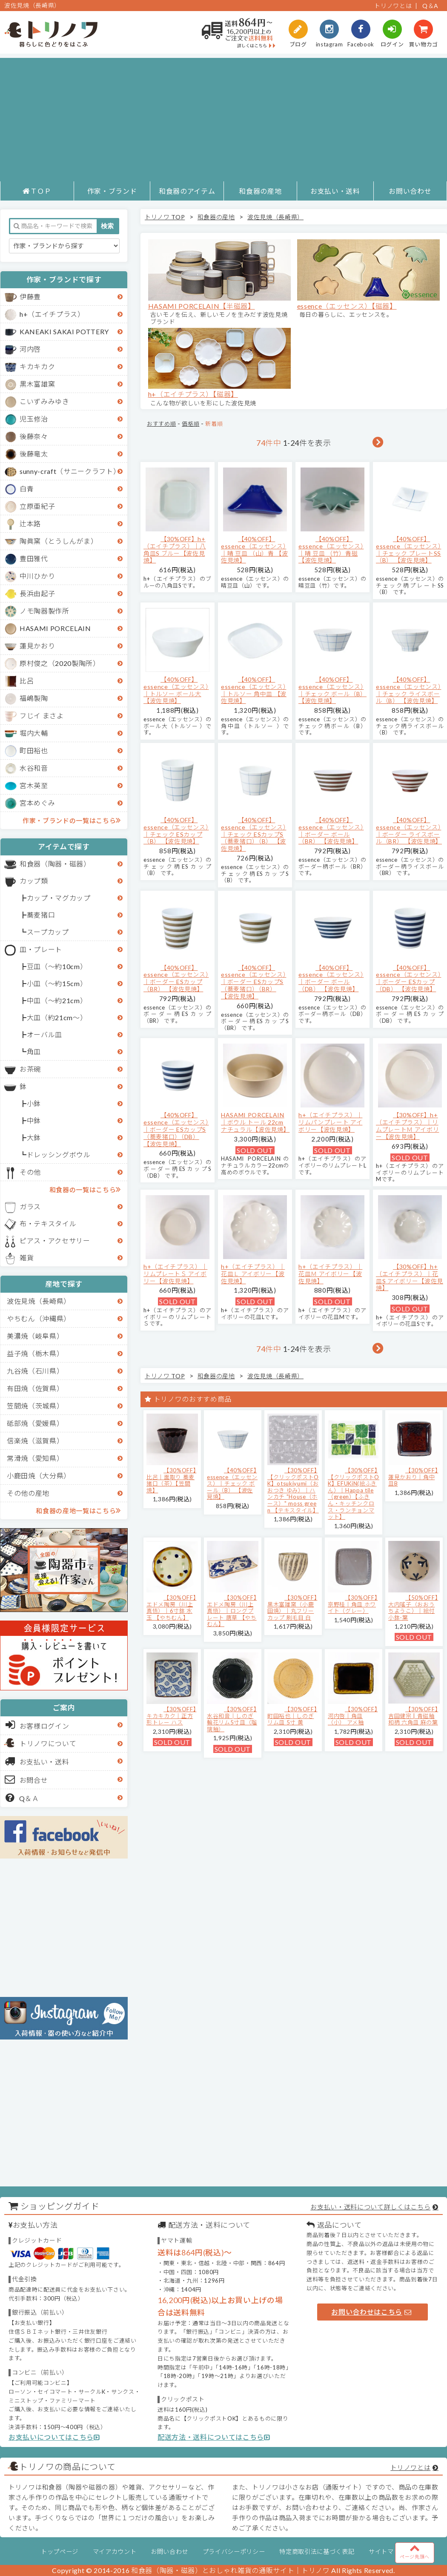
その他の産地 (28, 1493)
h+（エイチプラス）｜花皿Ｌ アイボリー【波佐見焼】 (253, 1274)
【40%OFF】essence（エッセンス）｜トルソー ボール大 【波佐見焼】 (176, 690)
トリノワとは (393, 5)
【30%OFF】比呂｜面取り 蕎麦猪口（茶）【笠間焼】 (171, 1480)
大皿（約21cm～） (57, 1017)
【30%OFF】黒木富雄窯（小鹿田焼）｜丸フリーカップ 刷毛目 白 (292, 1607)
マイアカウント (115, 2551)
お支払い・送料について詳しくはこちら (370, 2207)
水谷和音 (34, 768)
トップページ (59, 2551)
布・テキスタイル (48, 1223)
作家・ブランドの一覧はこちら (72, 820)
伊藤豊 (30, 297)
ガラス (30, 1206)
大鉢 (34, 1137)
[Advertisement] (223, 117)
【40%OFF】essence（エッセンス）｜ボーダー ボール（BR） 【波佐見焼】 (331, 830)
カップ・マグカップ (59, 898)
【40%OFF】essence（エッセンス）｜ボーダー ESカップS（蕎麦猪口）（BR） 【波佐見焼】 (253, 982)
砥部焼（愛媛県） (35, 1423)
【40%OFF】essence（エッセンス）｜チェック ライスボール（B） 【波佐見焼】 (408, 690)
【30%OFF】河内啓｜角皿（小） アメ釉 (353, 1716)
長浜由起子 (37, 593)
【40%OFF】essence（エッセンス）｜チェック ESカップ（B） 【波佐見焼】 (176, 830)
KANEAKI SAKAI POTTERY (64, 331)
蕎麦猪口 (41, 915)
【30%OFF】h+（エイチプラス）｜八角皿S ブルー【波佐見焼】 (174, 549)
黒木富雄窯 (37, 384)
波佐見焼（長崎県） (39, 1301)
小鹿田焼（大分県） (39, 1476)
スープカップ (48, 932)
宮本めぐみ (37, 803)
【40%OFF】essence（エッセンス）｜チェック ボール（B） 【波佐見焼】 (332, 690)
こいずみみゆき (44, 401)
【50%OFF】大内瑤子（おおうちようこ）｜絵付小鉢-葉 (413, 1607)
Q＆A (430, 5)
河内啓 (30, 349)
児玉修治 (34, 419)
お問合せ (27, 1779)
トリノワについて (48, 1743)
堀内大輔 (34, 733)
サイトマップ (387, 2551)
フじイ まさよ (42, 715)
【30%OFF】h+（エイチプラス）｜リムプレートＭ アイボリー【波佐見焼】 (407, 1125)
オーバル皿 (44, 1034)
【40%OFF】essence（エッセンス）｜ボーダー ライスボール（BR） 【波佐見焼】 (409, 830)
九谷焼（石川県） (35, 1371)
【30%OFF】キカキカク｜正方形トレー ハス (171, 1716)
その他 (30, 1172)
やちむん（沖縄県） (39, 1318)
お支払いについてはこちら (54, 2437)
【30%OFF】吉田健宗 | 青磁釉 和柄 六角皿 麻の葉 (413, 1716)
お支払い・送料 (335, 191)
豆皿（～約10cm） (57, 966)
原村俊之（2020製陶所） (60, 663)
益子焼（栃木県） (35, 1353)
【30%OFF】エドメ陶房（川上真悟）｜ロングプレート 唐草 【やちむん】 (232, 1610)
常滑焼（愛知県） (35, 1458)
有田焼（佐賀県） (35, 1388)
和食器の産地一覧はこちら (78, 1510)
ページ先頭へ (415, 2551)
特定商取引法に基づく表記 (316, 2551)
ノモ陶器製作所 (44, 611)
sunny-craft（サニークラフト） (70, 471)
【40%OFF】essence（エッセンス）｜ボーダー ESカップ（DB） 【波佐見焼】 (408, 978)
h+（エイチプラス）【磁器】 (193, 394)
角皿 (34, 1051)
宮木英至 (34, 785)
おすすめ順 (161, 423)
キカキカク (37, 366)
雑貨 (27, 1258)
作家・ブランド (112, 191)
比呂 (27, 681)
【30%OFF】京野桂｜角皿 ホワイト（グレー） (353, 1604)
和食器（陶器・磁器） (55, 864)
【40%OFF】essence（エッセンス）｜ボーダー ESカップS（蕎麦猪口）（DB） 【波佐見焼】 (176, 1129)
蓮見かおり (37, 646)
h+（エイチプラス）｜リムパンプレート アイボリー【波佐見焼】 (330, 1122)
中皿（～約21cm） (57, 1000)
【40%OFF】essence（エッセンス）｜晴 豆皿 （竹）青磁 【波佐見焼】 (331, 549)
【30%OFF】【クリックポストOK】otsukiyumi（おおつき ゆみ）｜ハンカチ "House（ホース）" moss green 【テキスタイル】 (293, 1490)
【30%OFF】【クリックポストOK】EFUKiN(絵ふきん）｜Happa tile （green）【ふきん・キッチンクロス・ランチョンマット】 (353, 1493)
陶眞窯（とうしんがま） (58, 541)
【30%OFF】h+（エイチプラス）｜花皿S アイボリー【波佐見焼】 (409, 1277)
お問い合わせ (410, 191)
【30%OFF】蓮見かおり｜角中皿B (413, 1477)
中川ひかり (37, 576)
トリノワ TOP (165, 217)
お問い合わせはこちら (371, 2312)
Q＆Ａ (22, 1797)
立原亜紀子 (37, 506)
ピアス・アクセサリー (55, 1240)
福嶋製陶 (34, 698)
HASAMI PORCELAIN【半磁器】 (201, 306)
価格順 (190, 423)
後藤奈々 (34, 436)
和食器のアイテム (187, 191)
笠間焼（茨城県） (35, 1406)
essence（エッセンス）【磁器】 (347, 306)
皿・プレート (41, 949)
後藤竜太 (34, 454)
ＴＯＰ (37, 191)
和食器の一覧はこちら (85, 1189)
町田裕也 (34, 750)
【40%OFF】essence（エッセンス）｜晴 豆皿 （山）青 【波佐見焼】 (254, 549)
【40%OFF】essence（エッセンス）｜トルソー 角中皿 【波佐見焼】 (254, 690)
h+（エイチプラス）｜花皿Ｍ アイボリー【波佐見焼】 (330, 1274)
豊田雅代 (34, 558)
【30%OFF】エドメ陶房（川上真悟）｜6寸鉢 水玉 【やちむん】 (171, 1607)
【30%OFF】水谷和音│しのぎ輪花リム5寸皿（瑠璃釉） (232, 1719)
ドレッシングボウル (59, 1154)
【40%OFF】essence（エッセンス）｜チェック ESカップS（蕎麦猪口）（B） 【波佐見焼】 (253, 834)
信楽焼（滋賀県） (35, 1441)
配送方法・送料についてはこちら (214, 2437)
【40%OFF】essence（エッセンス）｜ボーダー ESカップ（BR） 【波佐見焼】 (176, 978)
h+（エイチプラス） (52, 314)
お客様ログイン (37, 1724)
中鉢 (34, 1120)
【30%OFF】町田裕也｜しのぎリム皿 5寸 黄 (292, 1716)
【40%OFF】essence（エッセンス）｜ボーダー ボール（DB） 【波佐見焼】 (331, 978)
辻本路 (30, 523)
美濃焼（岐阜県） (35, 1336)
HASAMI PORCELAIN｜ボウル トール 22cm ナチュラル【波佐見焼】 (255, 1122)
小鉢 (34, 1103)
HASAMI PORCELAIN (55, 628)
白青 (27, 489)
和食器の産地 (260, 191)
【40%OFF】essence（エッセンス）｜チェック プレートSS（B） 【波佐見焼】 (408, 549)
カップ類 (34, 881)
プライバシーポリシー (234, 2551)
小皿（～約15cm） (57, 983)
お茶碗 (30, 1069)
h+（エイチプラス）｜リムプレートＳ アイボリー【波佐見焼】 (175, 1274)
